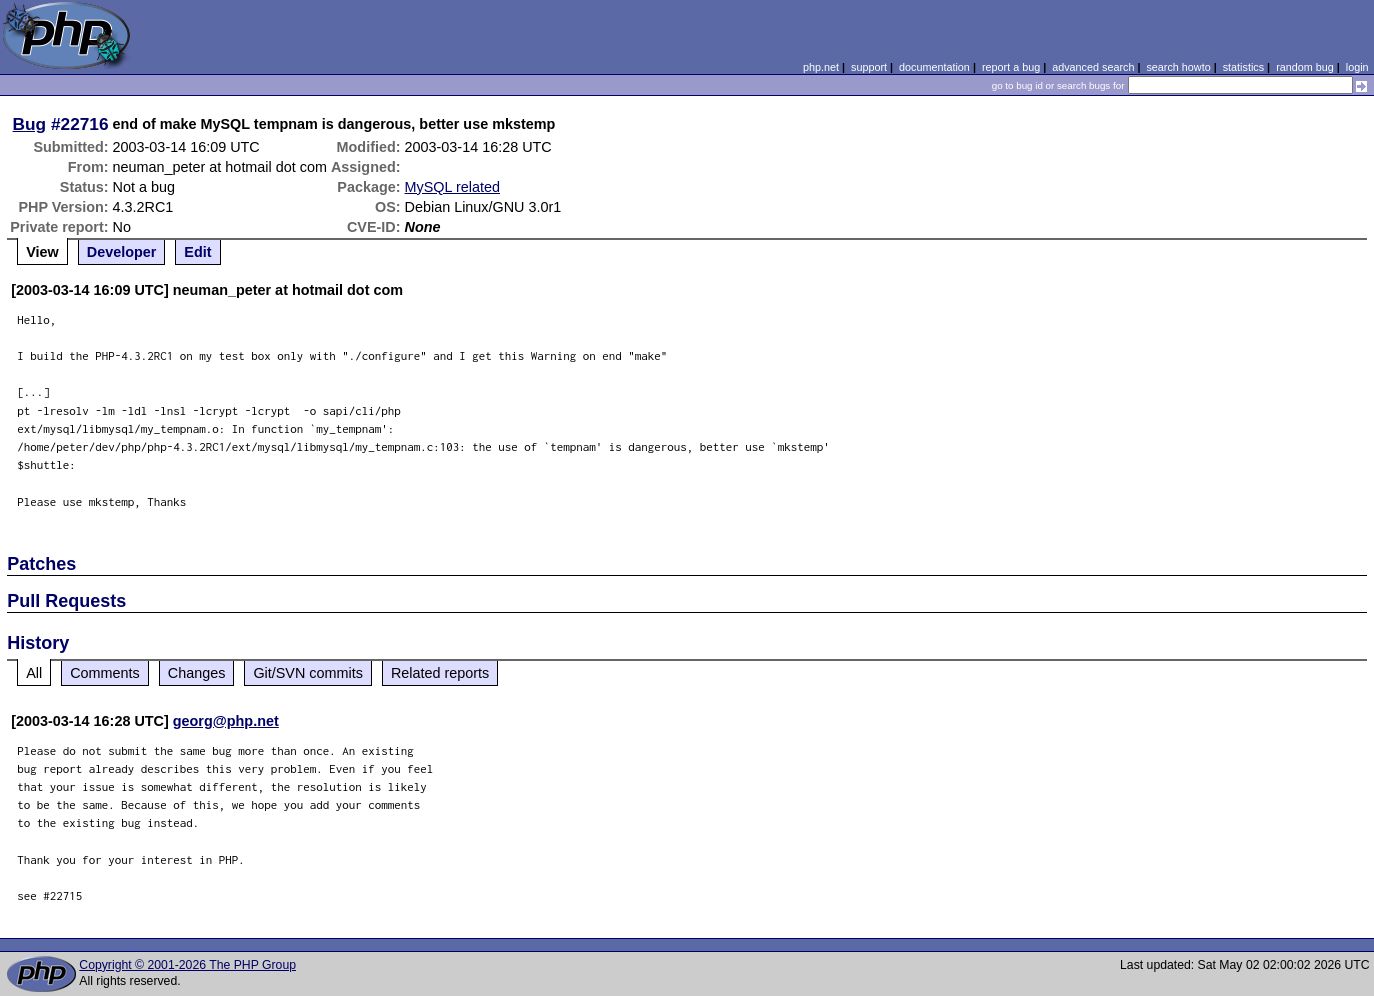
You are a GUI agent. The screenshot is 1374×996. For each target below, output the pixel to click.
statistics (1243, 67)
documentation (934, 67)
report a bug (1011, 67)
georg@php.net (226, 721)
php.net (821, 67)
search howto (1178, 67)
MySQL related (452, 187)
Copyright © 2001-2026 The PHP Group (187, 965)
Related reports (440, 673)
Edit (197, 252)
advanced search (1093, 67)
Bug (30, 124)
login (1357, 67)
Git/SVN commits (308, 673)
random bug (1305, 67)
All (34, 673)
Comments (105, 673)
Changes (197, 673)
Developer (122, 252)
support (869, 67)
